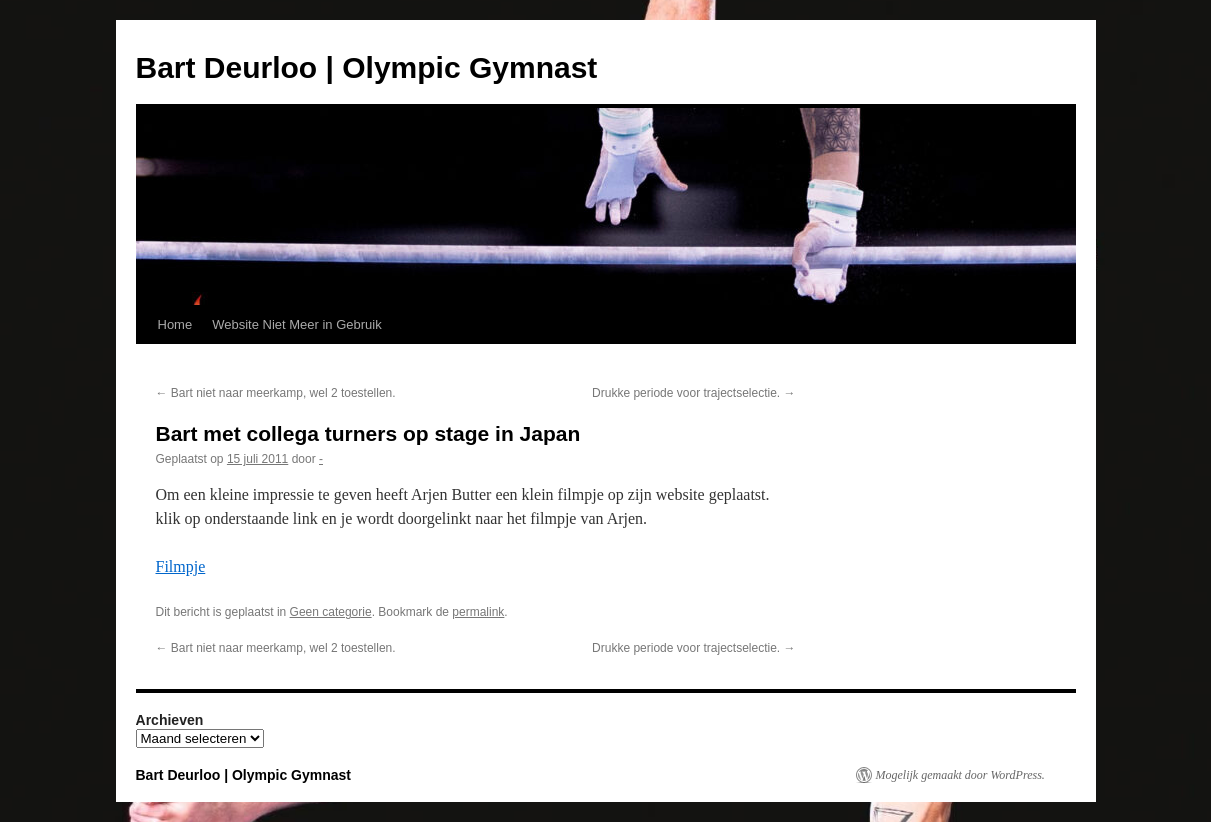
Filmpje (181, 566)
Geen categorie (331, 612)
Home (175, 324)
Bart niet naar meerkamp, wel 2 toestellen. (276, 393)
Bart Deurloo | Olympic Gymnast (367, 67)
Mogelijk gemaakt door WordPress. (960, 775)
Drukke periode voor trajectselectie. (693, 393)
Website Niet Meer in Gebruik (297, 324)
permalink (478, 612)
